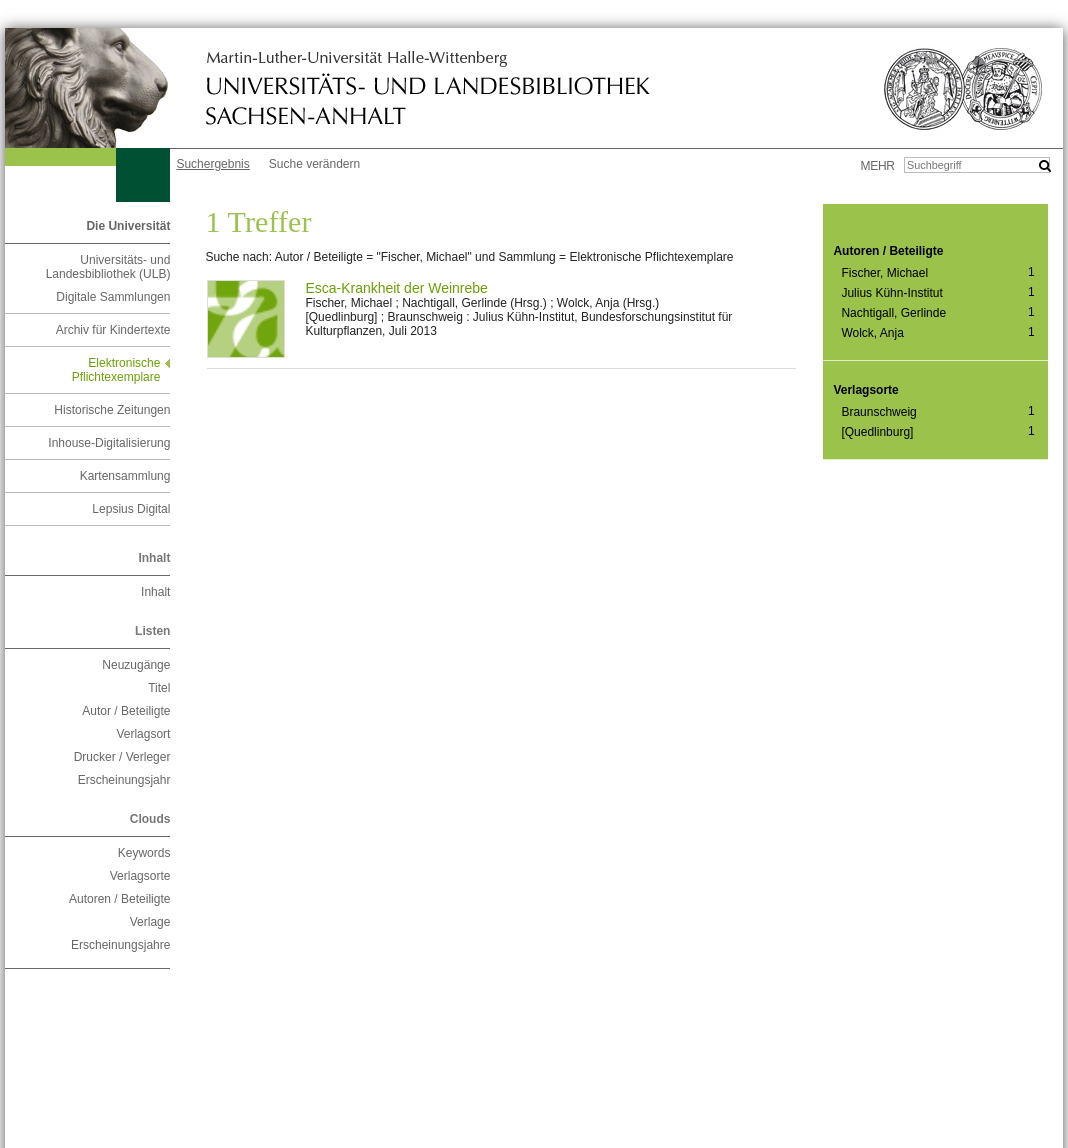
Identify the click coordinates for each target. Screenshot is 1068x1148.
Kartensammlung (125, 476)
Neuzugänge (136, 665)
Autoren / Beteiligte (119, 899)
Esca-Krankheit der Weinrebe (396, 288)
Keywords (144, 853)
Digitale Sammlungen (113, 297)
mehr (878, 166)
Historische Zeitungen (112, 410)
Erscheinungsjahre (120, 945)
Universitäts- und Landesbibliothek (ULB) (108, 267)
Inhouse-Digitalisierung (109, 443)
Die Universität (128, 226)
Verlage (150, 922)
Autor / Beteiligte (126, 711)
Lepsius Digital (131, 509)
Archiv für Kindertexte (113, 330)
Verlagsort (143, 734)
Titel (159, 688)
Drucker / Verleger (122, 757)
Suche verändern (314, 164)
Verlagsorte (140, 876)
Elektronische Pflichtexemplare (116, 370)
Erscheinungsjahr (124, 780)
